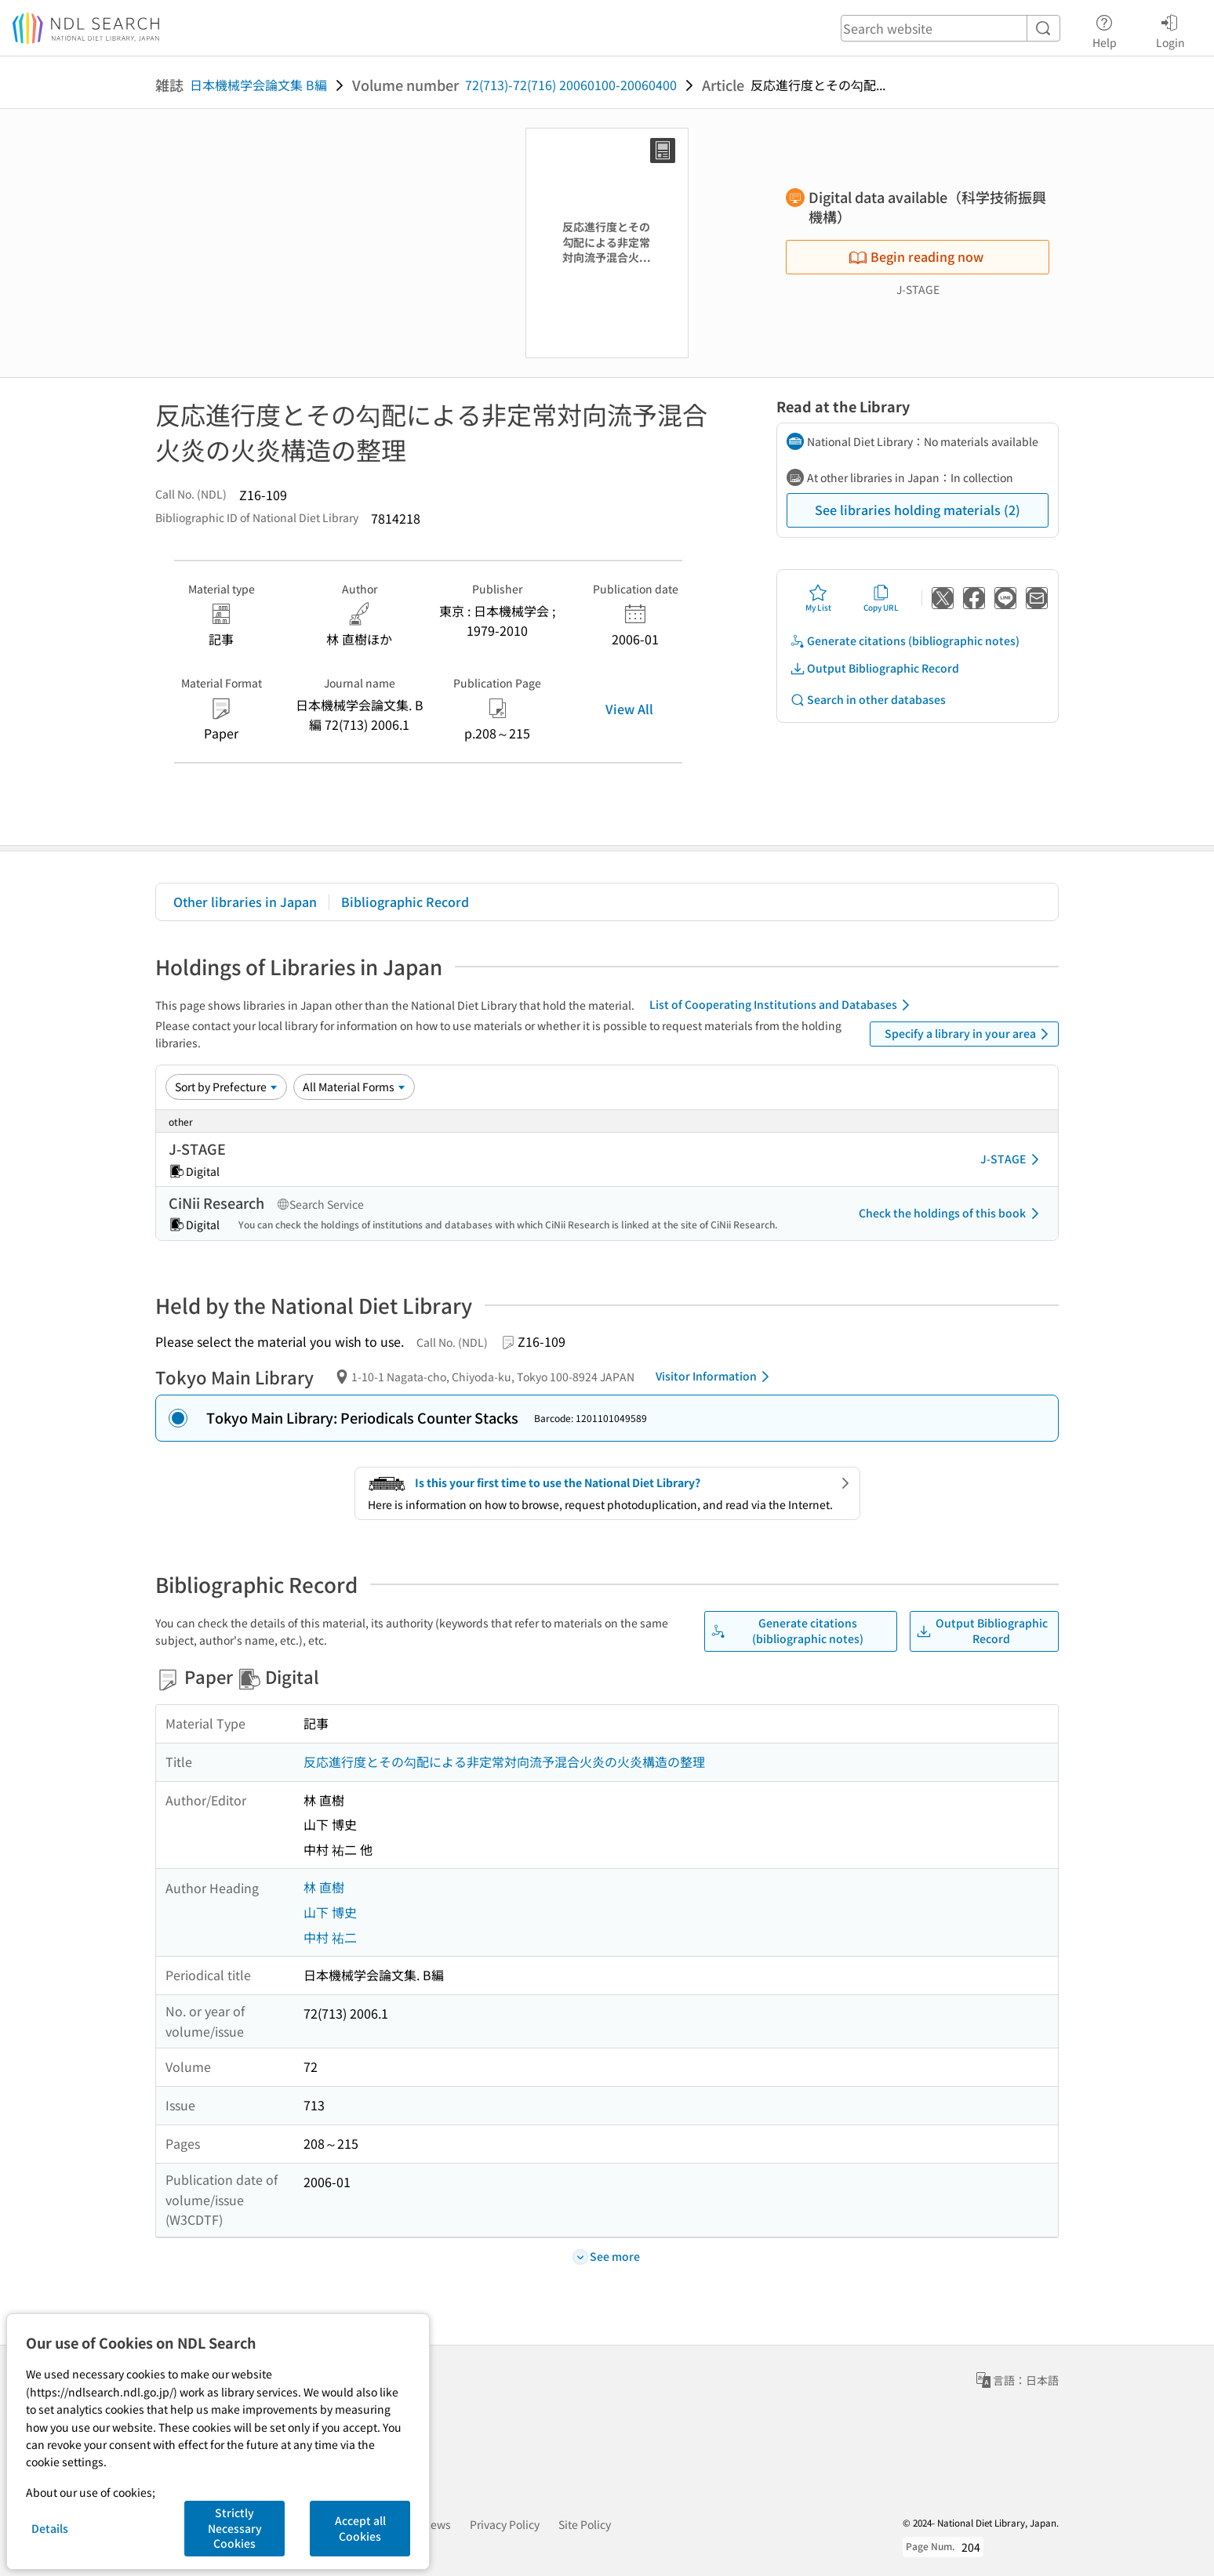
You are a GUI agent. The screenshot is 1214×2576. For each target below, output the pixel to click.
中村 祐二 (330, 1937)
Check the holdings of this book (952, 1213)
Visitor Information (715, 1376)
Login (1170, 29)
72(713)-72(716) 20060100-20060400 (571, 84)
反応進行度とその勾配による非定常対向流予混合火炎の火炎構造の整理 (504, 1761)
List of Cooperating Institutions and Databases (782, 1005)
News (437, 2524)
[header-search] (950, 28)
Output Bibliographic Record (874, 668)
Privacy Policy (505, 2524)
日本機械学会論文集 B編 (258, 84)
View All (629, 708)
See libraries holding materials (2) (917, 509)
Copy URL (881, 598)
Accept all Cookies (360, 2528)
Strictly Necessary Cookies (235, 2528)
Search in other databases (868, 699)
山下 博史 (330, 1912)
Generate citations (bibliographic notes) (905, 641)
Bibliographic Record (405, 901)
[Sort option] (226, 1086)
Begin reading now (916, 256)
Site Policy (584, 2524)
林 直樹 (324, 1887)
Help (1104, 29)
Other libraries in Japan (245, 901)
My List (818, 598)
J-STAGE (1012, 1159)
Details (49, 2528)
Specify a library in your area (969, 1034)
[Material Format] (354, 1086)
